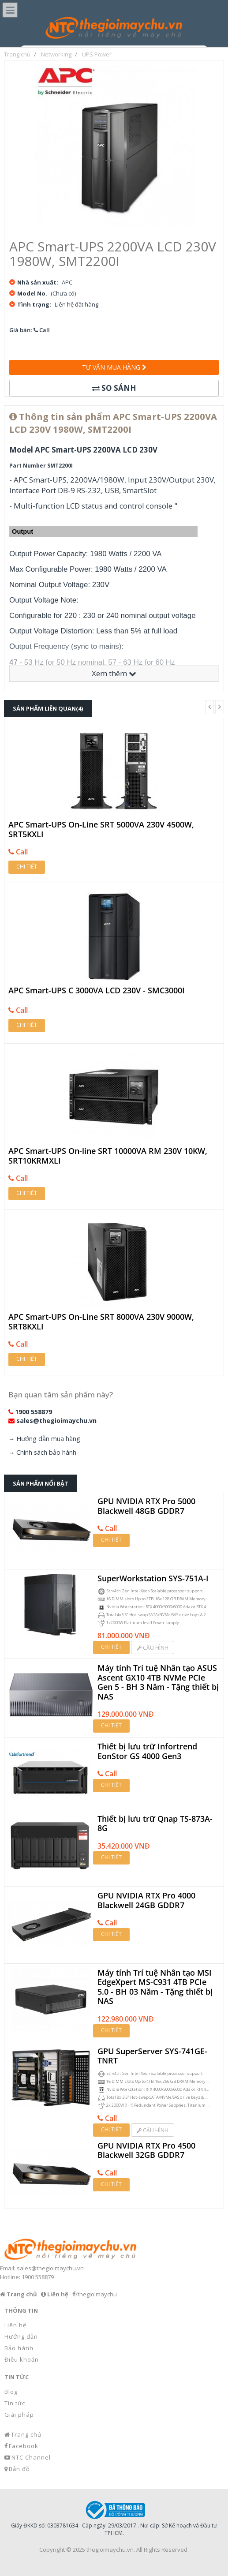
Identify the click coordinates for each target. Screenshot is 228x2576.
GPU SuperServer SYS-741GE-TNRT (152, 2056)
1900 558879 (33, 1412)
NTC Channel (31, 2457)
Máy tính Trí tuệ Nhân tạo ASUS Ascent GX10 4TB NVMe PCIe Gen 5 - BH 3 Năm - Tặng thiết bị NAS (158, 1682)
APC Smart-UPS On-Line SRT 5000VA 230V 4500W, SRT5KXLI (101, 829)
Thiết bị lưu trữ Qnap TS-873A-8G (155, 1823)
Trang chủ (26, 2434)
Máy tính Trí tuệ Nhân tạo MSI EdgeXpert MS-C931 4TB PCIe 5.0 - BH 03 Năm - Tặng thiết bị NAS (155, 1987)
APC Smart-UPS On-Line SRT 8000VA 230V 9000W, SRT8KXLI (101, 1321)
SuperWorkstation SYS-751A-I (153, 1579)
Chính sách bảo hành (46, 1452)
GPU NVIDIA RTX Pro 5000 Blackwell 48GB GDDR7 (146, 1506)
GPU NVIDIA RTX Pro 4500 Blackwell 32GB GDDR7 (146, 2150)
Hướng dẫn (21, 2336)
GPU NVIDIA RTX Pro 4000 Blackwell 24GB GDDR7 (146, 1900)
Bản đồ (19, 2469)
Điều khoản (21, 2359)
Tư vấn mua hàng (114, 367)
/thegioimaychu (96, 2294)
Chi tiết (26, 866)
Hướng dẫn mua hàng (48, 1438)
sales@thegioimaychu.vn (56, 1420)
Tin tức (14, 2403)
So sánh (114, 388)
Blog (11, 2392)
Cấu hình (152, 1647)
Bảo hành (19, 2348)
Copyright (52, 2550)
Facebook (23, 2446)
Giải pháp (19, 2415)
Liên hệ (15, 2325)
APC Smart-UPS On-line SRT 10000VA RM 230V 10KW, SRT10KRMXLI (107, 1155)
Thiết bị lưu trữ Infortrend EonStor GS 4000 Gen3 (147, 1751)
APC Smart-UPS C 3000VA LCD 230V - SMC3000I (96, 991)
